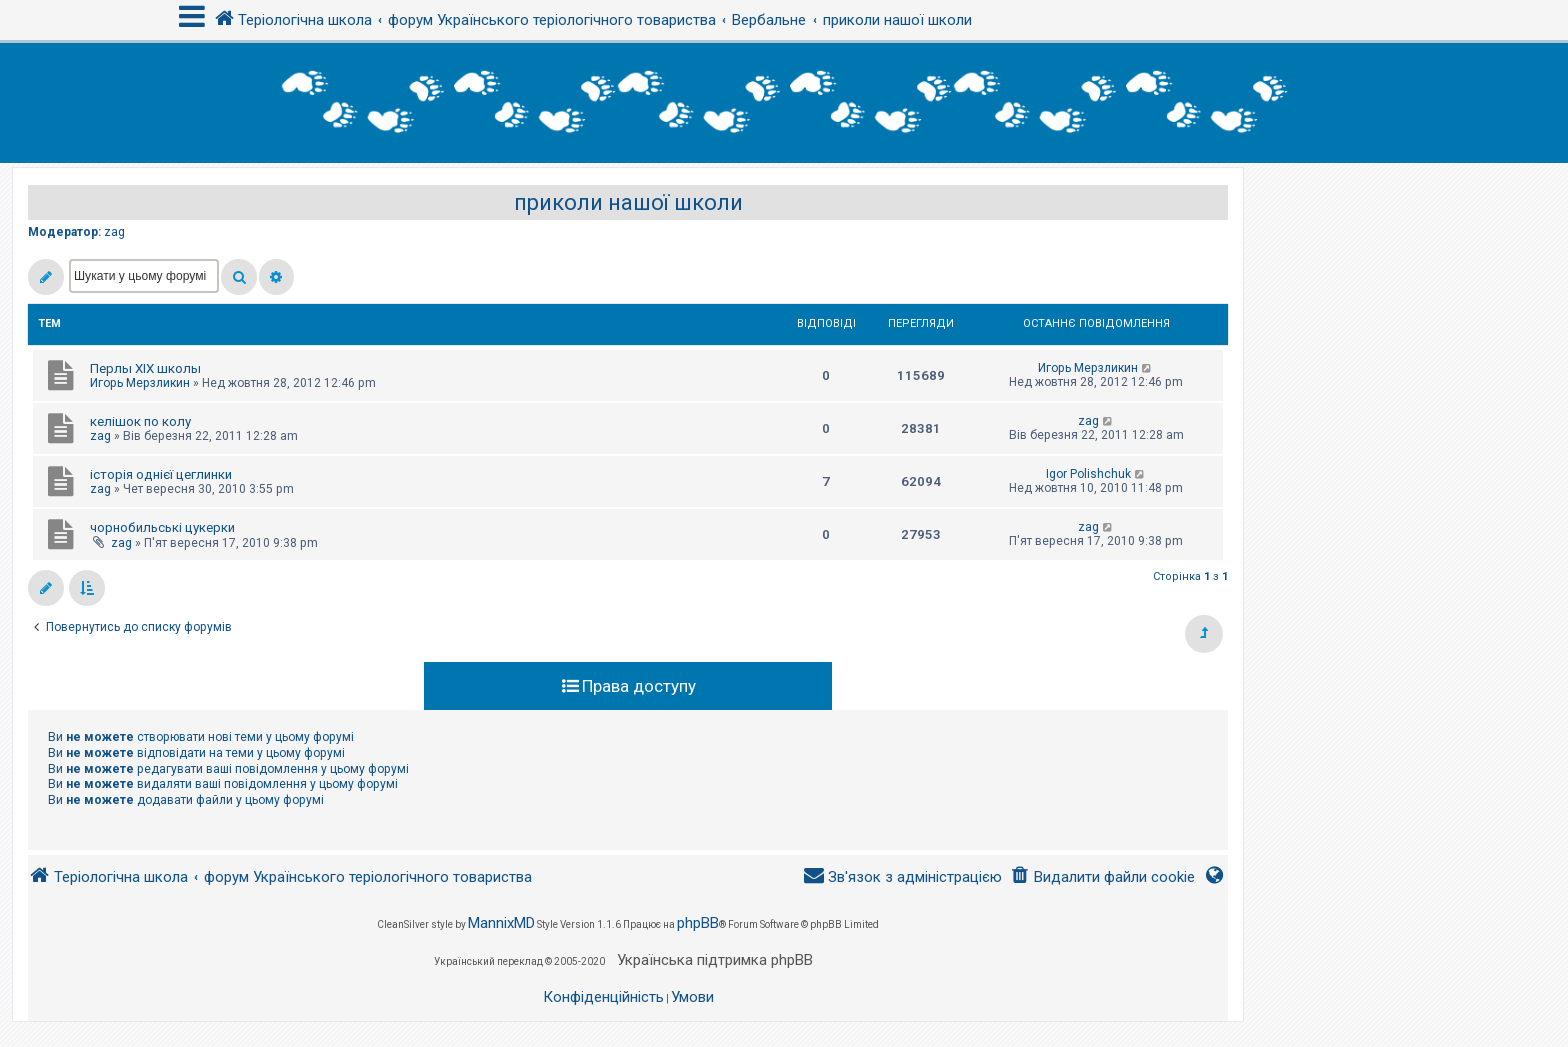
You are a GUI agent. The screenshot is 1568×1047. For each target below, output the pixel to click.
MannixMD (501, 923)
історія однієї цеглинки (161, 474)
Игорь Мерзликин (140, 383)
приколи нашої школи (628, 202)
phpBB (698, 923)
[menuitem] (1102, 877)
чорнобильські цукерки (162, 527)
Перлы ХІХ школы (145, 368)
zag (114, 232)
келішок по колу (140, 421)
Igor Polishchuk (1088, 474)
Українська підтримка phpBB (715, 960)
